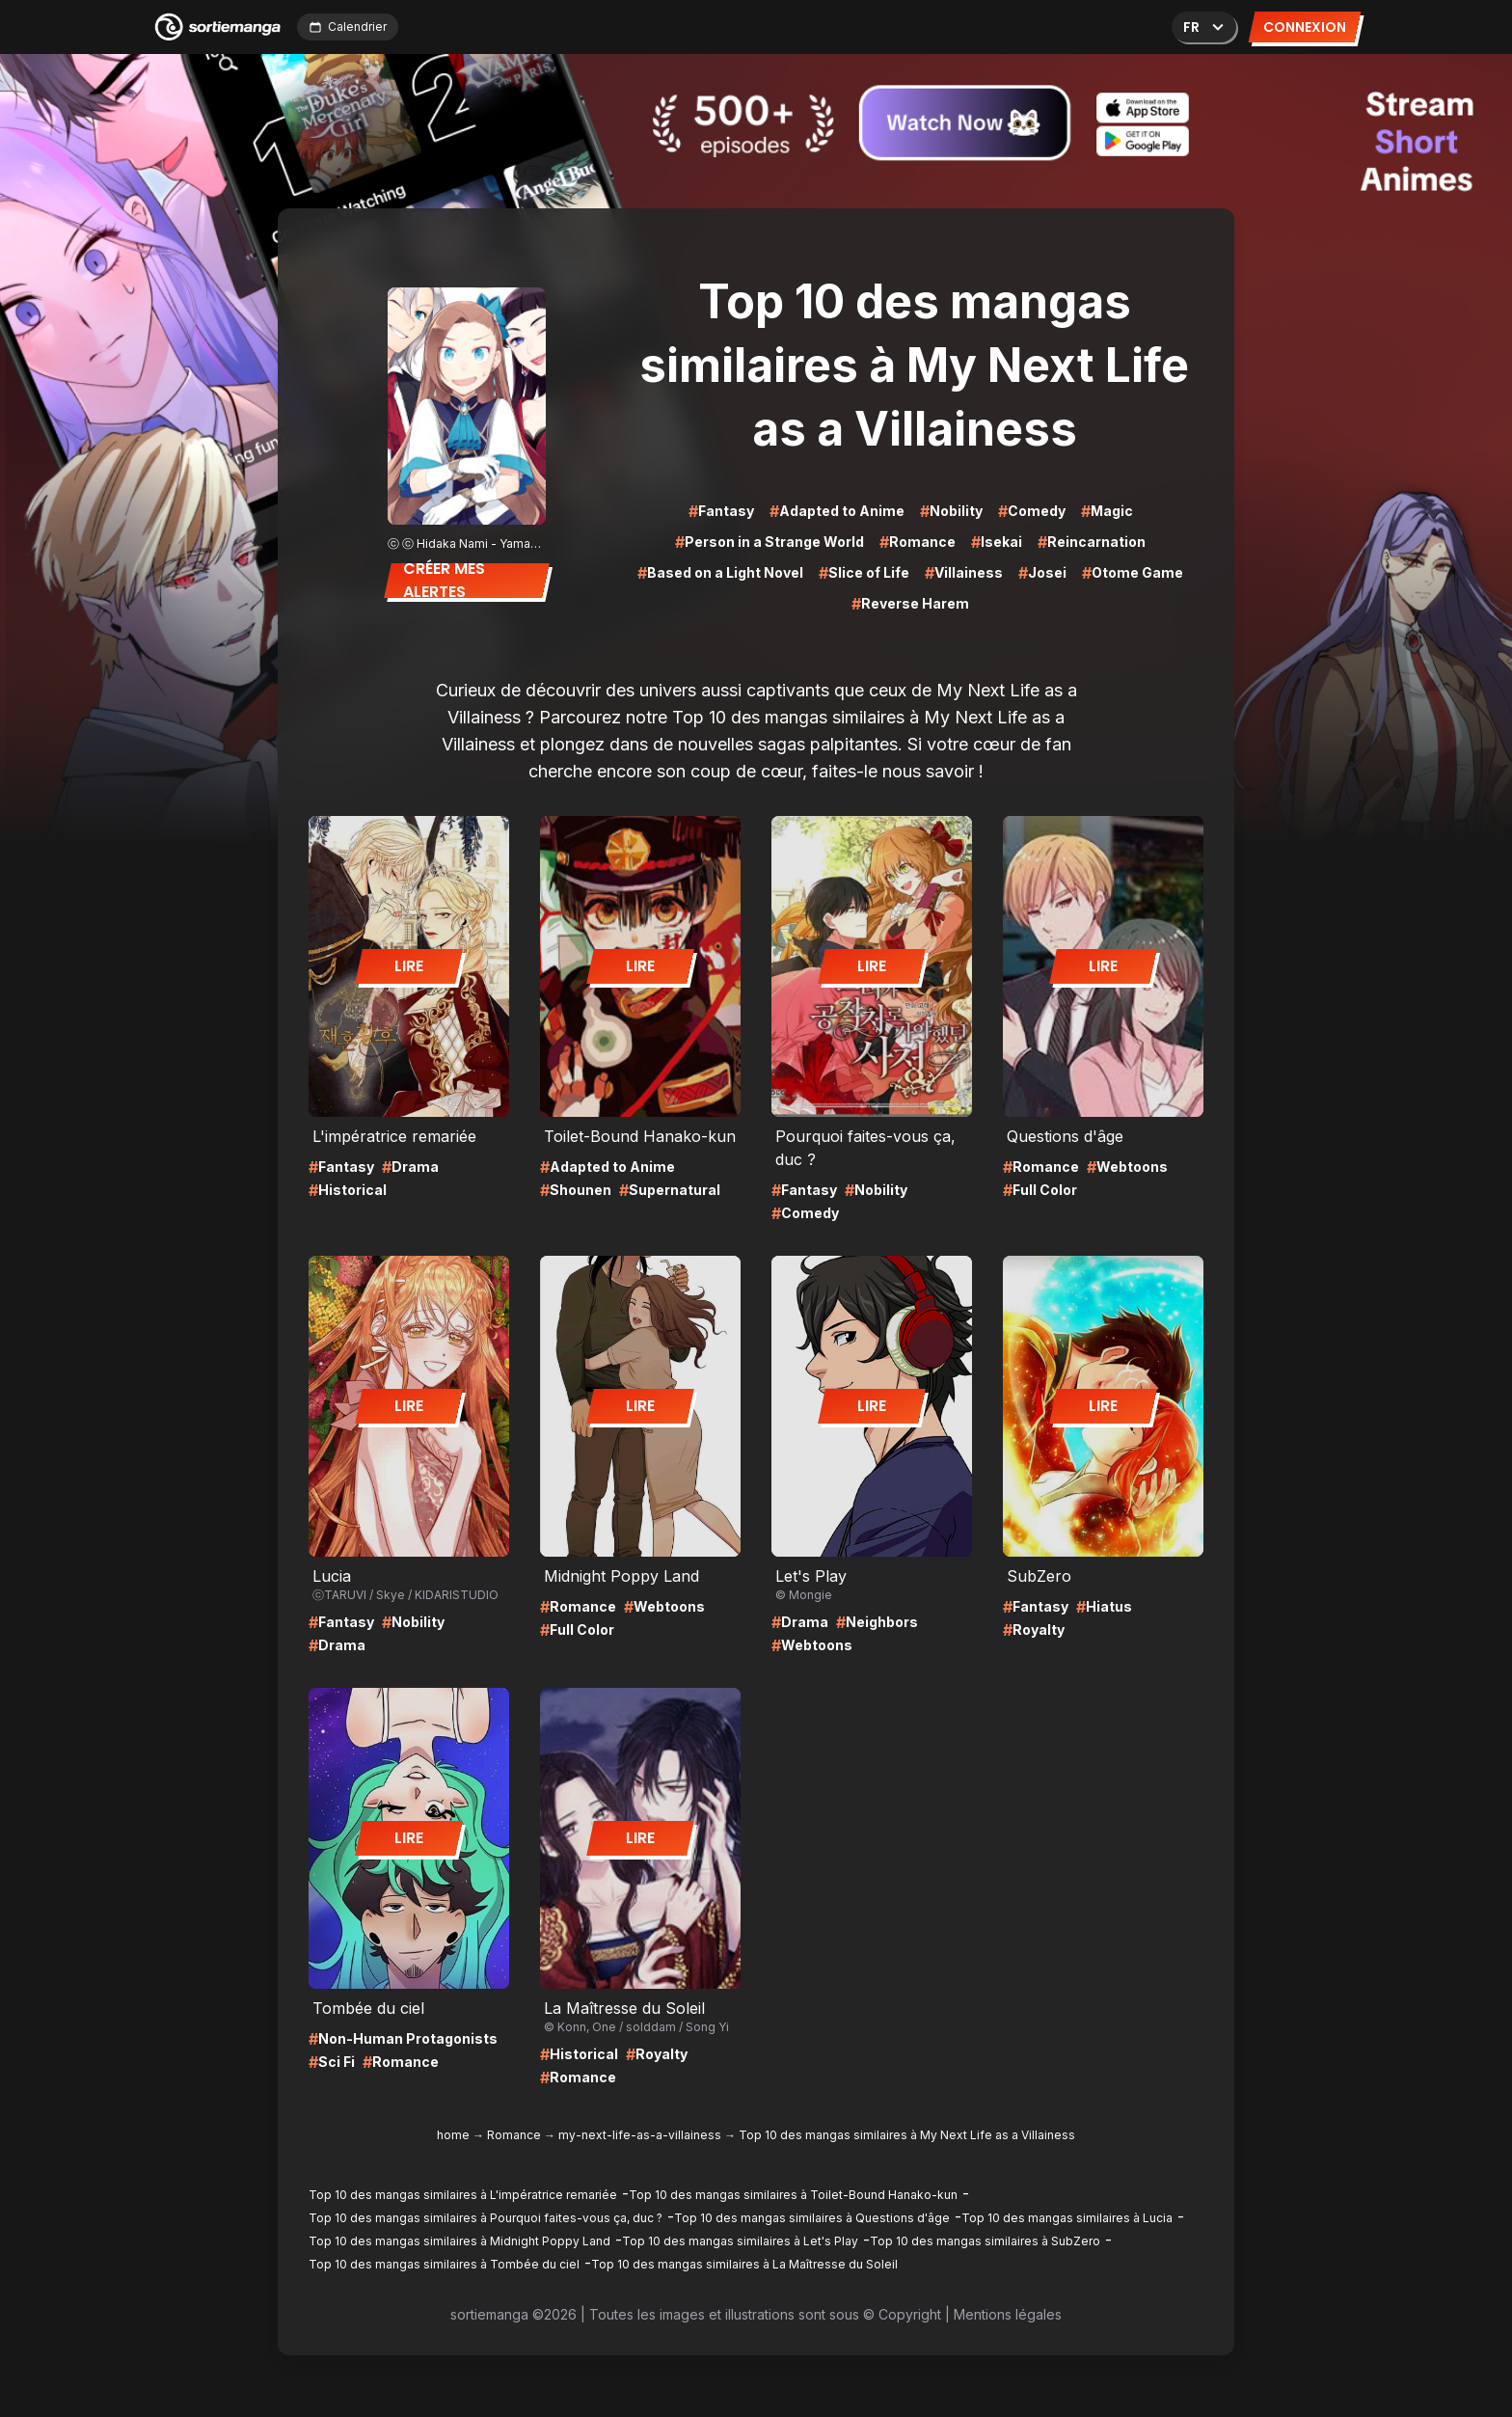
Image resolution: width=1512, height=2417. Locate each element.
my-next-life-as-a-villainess (639, 2135)
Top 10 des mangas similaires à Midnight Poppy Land (459, 2241)
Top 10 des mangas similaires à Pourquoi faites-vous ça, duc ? (485, 2218)
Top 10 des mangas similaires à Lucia (1067, 2218)
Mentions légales (1008, 2314)
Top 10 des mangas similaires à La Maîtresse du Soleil (744, 2264)
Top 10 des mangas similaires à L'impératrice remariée (463, 2194)
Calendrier (348, 26)
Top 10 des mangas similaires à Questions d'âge (812, 2218)
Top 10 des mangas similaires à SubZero (985, 2241)
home (453, 2135)
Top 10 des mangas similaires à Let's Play (740, 2241)
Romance (514, 2135)
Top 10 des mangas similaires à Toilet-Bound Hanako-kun (793, 2194)
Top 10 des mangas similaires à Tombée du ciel (444, 2264)
